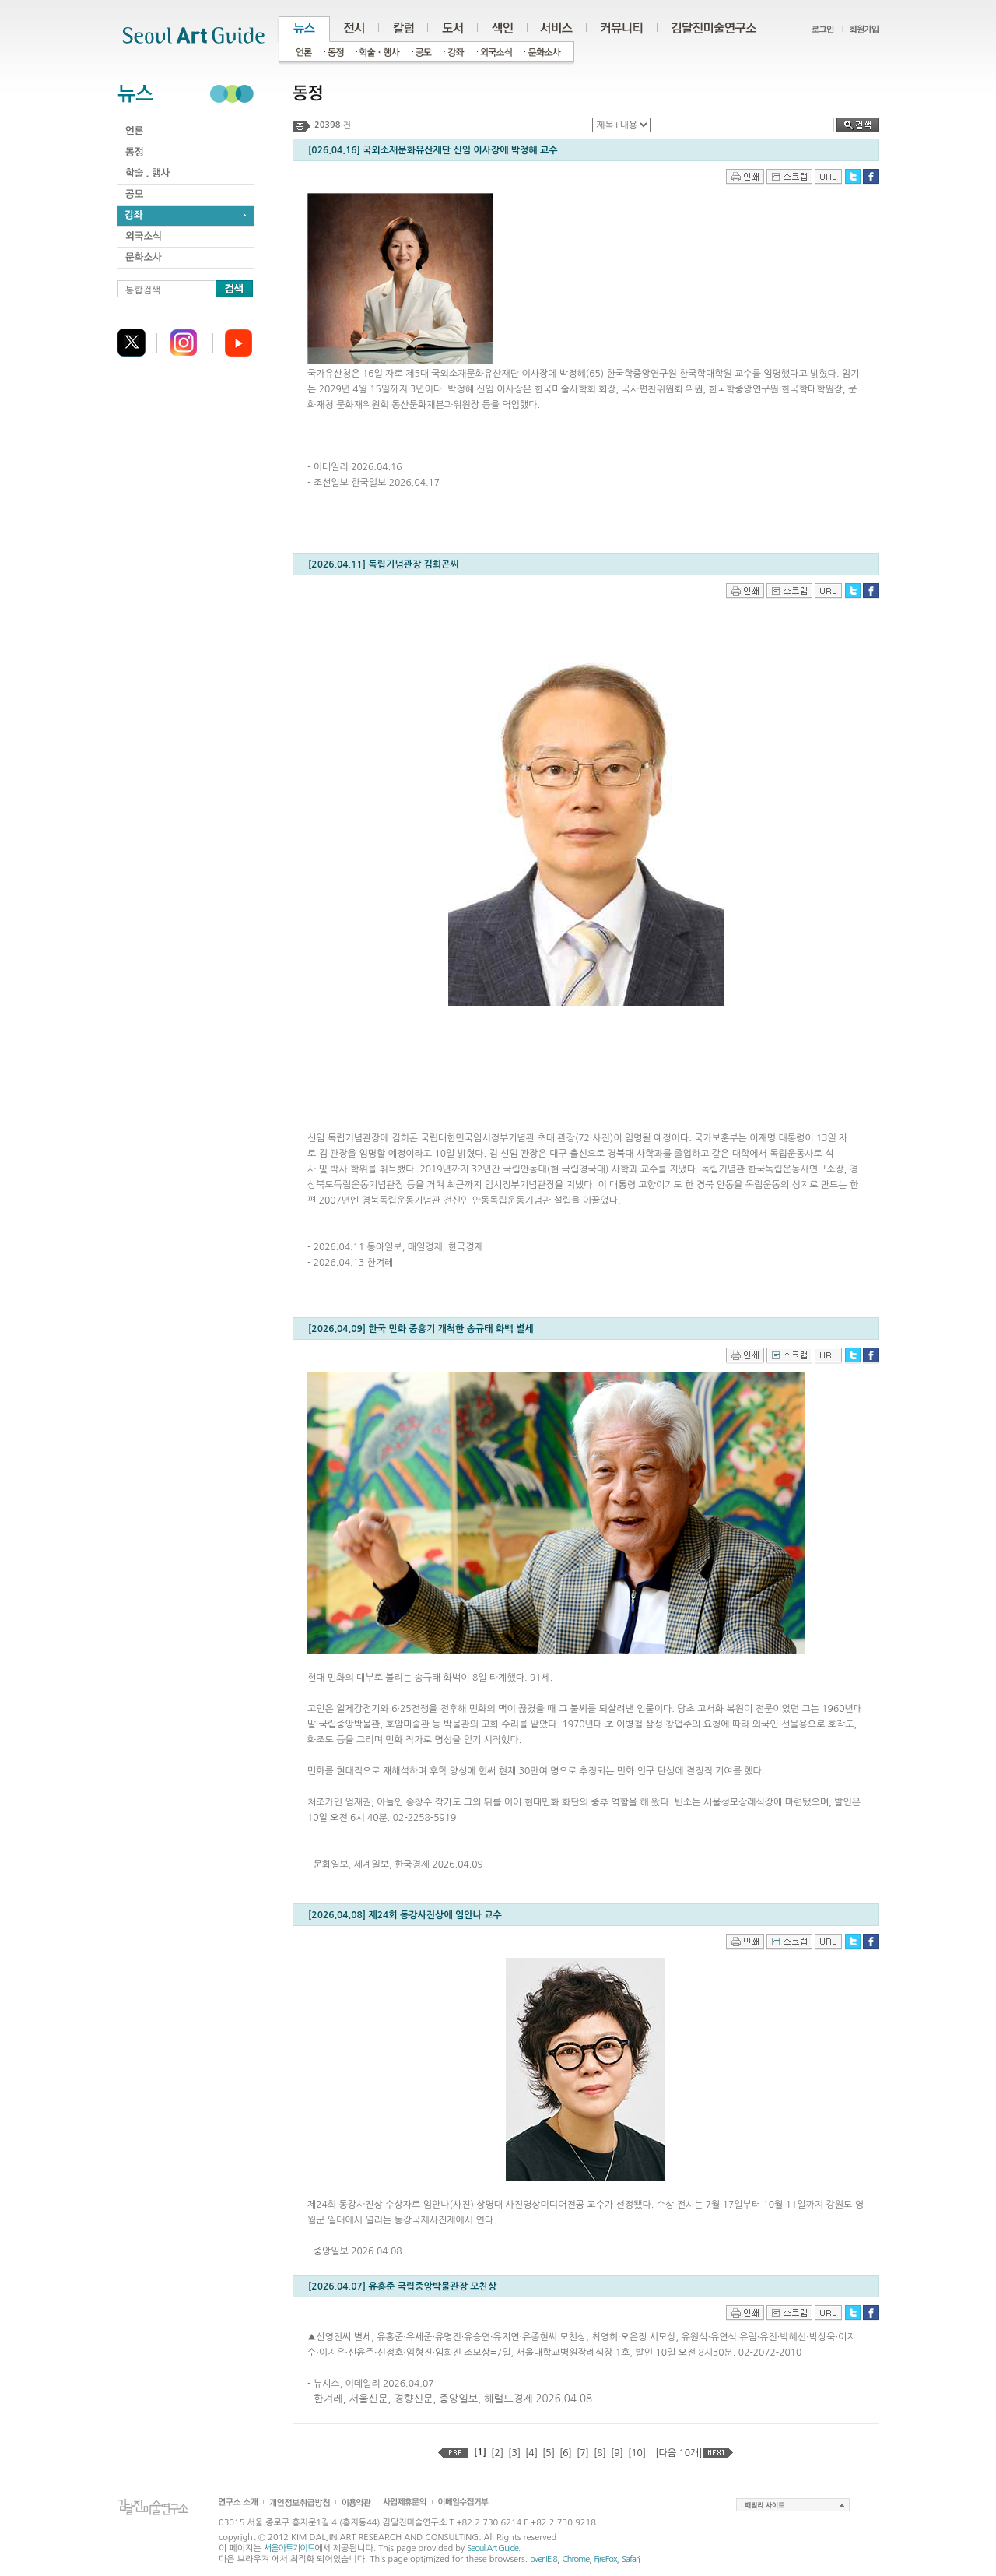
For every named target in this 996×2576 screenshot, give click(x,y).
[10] (637, 2453)
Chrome (575, 2559)
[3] (514, 2453)
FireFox (605, 2559)
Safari (631, 2559)
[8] (600, 2453)
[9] (617, 2453)
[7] (583, 2453)
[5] (548, 2453)
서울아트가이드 (289, 2548)
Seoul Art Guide (492, 2548)
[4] (531, 2453)
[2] (497, 2453)
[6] (565, 2453)
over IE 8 (543, 2559)
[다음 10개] (678, 2453)
